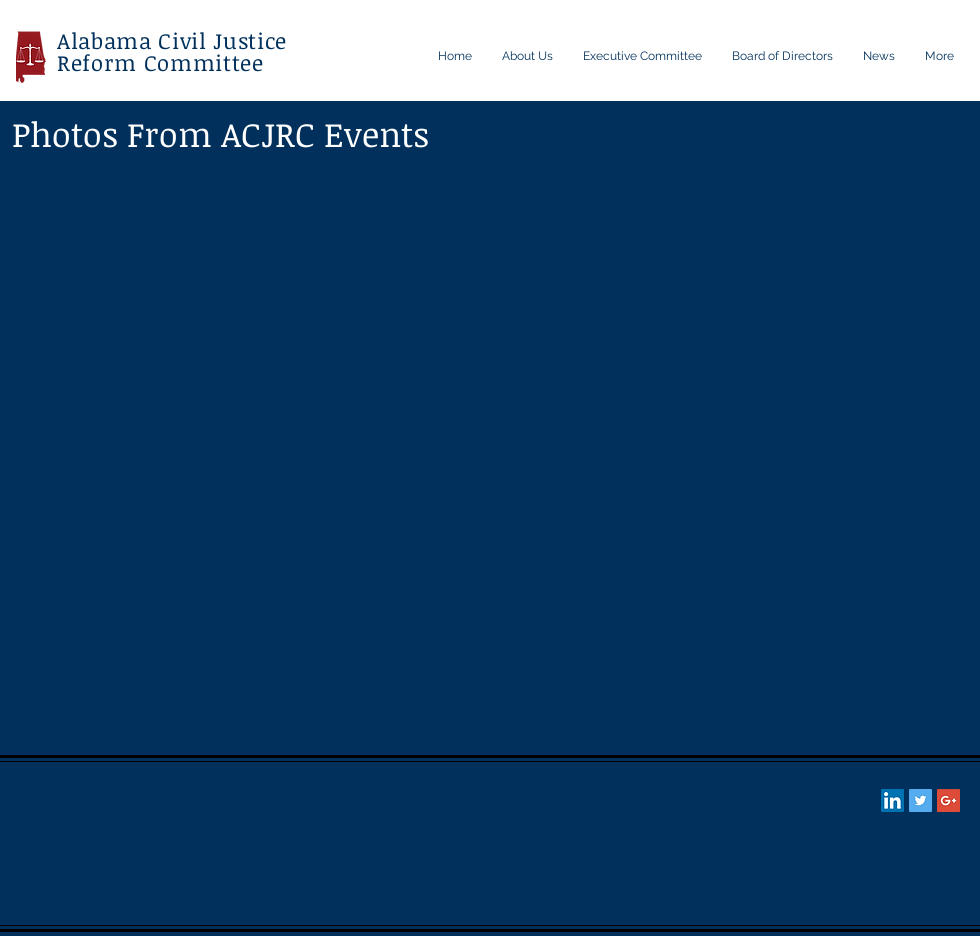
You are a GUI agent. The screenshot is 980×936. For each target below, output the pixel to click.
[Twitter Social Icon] (920, 800)
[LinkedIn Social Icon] (892, 800)
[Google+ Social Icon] (948, 800)
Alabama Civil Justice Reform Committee (172, 51)
